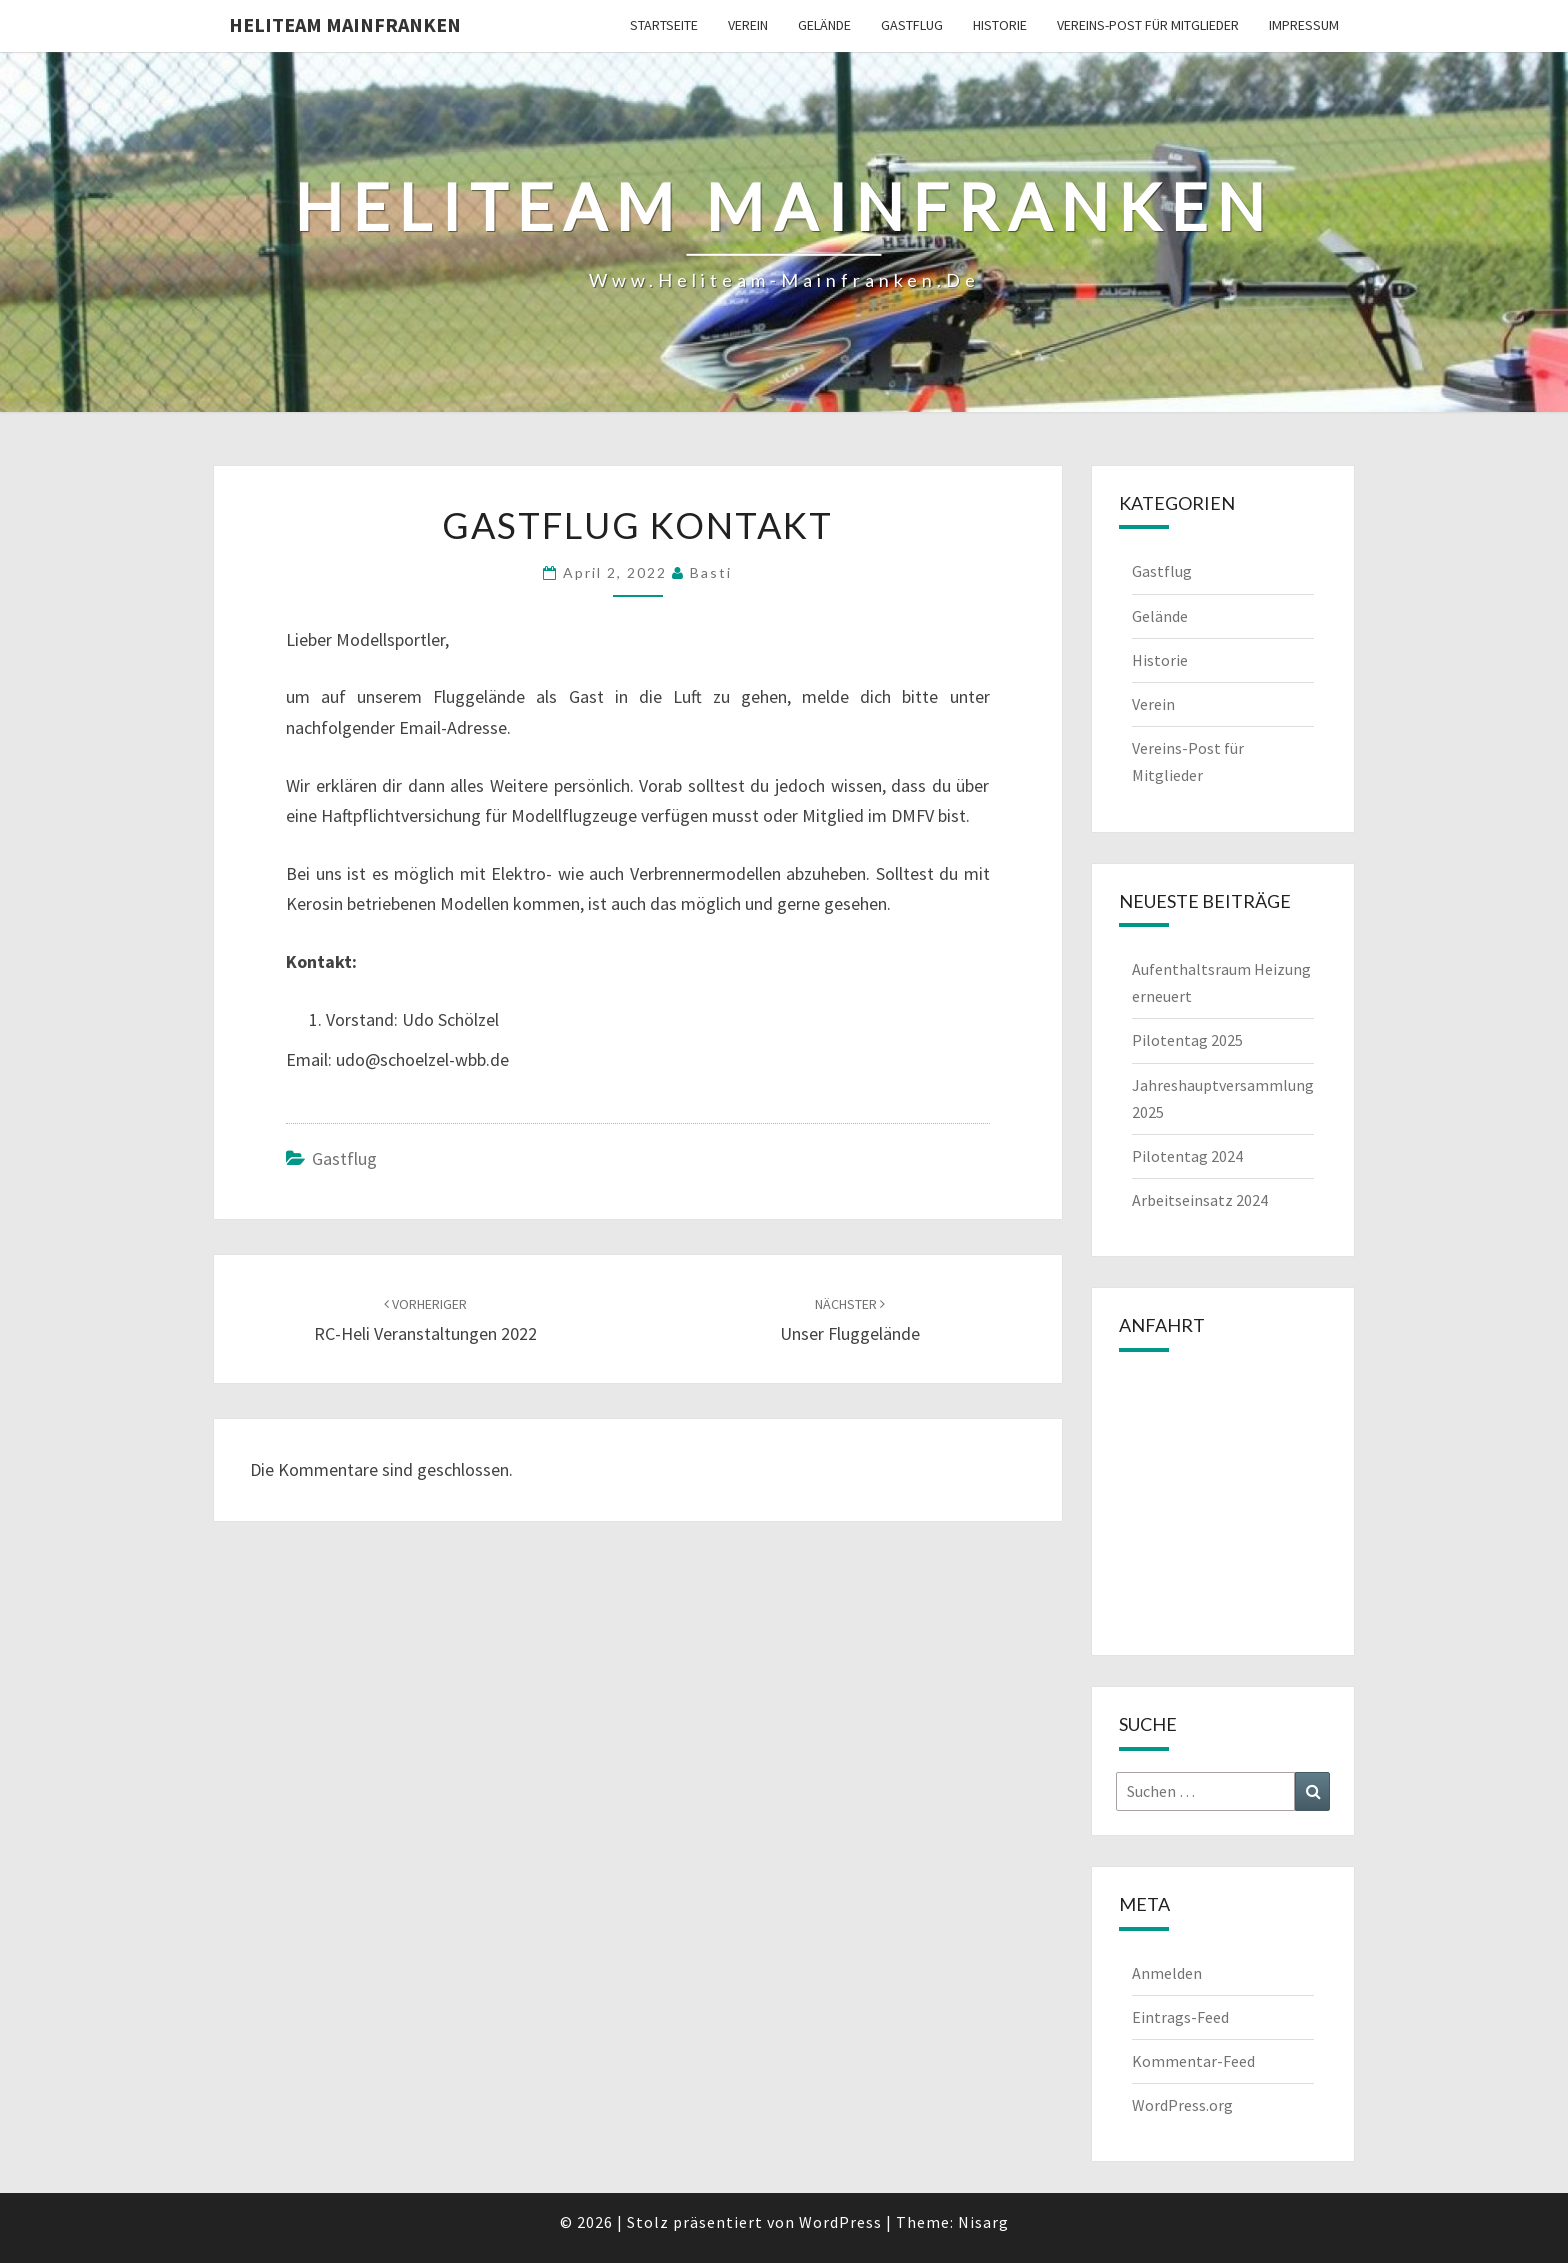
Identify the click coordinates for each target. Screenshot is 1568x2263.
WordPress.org (1182, 2105)
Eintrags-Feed (1180, 2017)
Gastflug (912, 25)
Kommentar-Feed (1193, 2061)
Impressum (1304, 25)
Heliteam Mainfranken (345, 24)
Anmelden (1167, 1973)
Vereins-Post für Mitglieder (1148, 25)
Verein (748, 25)
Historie (1000, 25)
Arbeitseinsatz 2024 (1200, 1200)
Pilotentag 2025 (1187, 1040)
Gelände (824, 25)
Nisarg (983, 2222)
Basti (711, 572)
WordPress (840, 2222)
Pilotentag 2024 (1187, 1156)
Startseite (664, 25)
